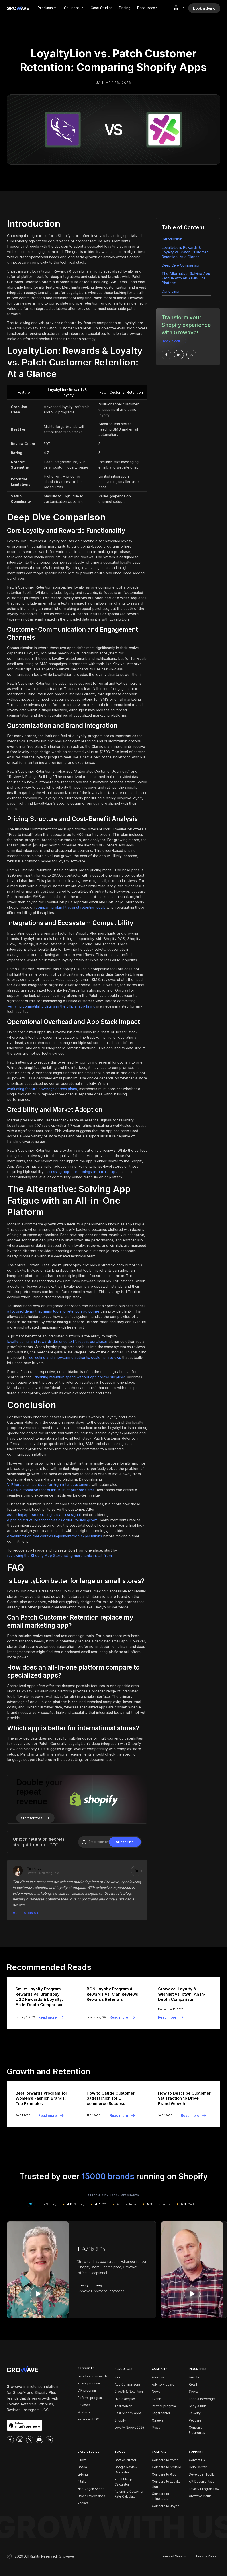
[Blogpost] (42, 2003)
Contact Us (197, 2460)
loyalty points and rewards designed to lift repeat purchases (57, 1341)
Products (86, 2368)
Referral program (90, 2398)
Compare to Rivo (164, 2474)
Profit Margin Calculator (124, 2481)
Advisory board (163, 2384)
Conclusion (171, 291)
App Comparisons (128, 2384)
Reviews (84, 2405)
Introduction (172, 239)
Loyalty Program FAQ (204, 2489)
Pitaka (82, 2481)
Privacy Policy (206, 2556)
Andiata (83, 2503)
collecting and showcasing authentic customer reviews (75, 1357)
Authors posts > (26, 1912)
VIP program (87, 2390)
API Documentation (202, 2481)
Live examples (125, 2399)
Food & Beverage (202, 2399)
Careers (158, 2420)
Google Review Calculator (126, 2469)
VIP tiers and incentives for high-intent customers (48, 1484)
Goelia (82, 2467)
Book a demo (204, 8)
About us (158, 2377)
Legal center (161, 2413)
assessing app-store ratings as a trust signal (82, 1171)
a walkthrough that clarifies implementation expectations (54, 1536)
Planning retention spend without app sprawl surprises (79, 1377)
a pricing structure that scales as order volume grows (52, 1520)
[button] (179, 8)
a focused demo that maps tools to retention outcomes (53, 1311)
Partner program (164, 2406)
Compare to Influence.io (160, 2496)
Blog (118, 2377)
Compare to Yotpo (165, 2460)
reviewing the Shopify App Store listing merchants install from (59, 1555)
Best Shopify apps (128, 2413)
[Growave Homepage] (22, 2370)
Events (157, 2399)
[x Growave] (29, 2439)
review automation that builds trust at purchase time (51, 1490)
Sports (193, 2391)
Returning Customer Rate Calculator (129, 2494)
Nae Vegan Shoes (91, 2489)
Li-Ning (83, 2474)
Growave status (200, 2496)
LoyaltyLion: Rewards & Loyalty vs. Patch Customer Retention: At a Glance (185, 252)
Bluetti (82, 2460)
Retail (193, 2384)
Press (156, 2427)
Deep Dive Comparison (181, 265)
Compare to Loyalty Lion (166, 2484)
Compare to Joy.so (166, 2506)
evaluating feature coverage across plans (42, 1089)
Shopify (120, 2420)
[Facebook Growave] (10, 2439)
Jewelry (195, 2413)
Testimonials (124, 2406)
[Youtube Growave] (39, 2439)
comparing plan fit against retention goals (70, 907)
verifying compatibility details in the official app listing (51, 1006)
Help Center (198, 2467)
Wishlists (84, 2412)
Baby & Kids (197, 2406)
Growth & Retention (129, 2391)
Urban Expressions (91, 2496)
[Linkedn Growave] (49, 2439)
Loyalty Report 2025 (129, 2427)
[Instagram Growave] (19, 2439)
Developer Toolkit (202, 2474)
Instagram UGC (88, 2419)
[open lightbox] (81, 2269)
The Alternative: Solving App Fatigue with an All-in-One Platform (186, 278)
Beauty (194, 2377)
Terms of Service (173, 2556)
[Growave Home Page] (18, 8)
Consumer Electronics (197, 2430)
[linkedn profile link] (136, 1871)
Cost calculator (125, 2460)
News (156, 2391)
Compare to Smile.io (166, 2467)
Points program (89, 2383)
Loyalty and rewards (92, 2376)
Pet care (195, 2420)
